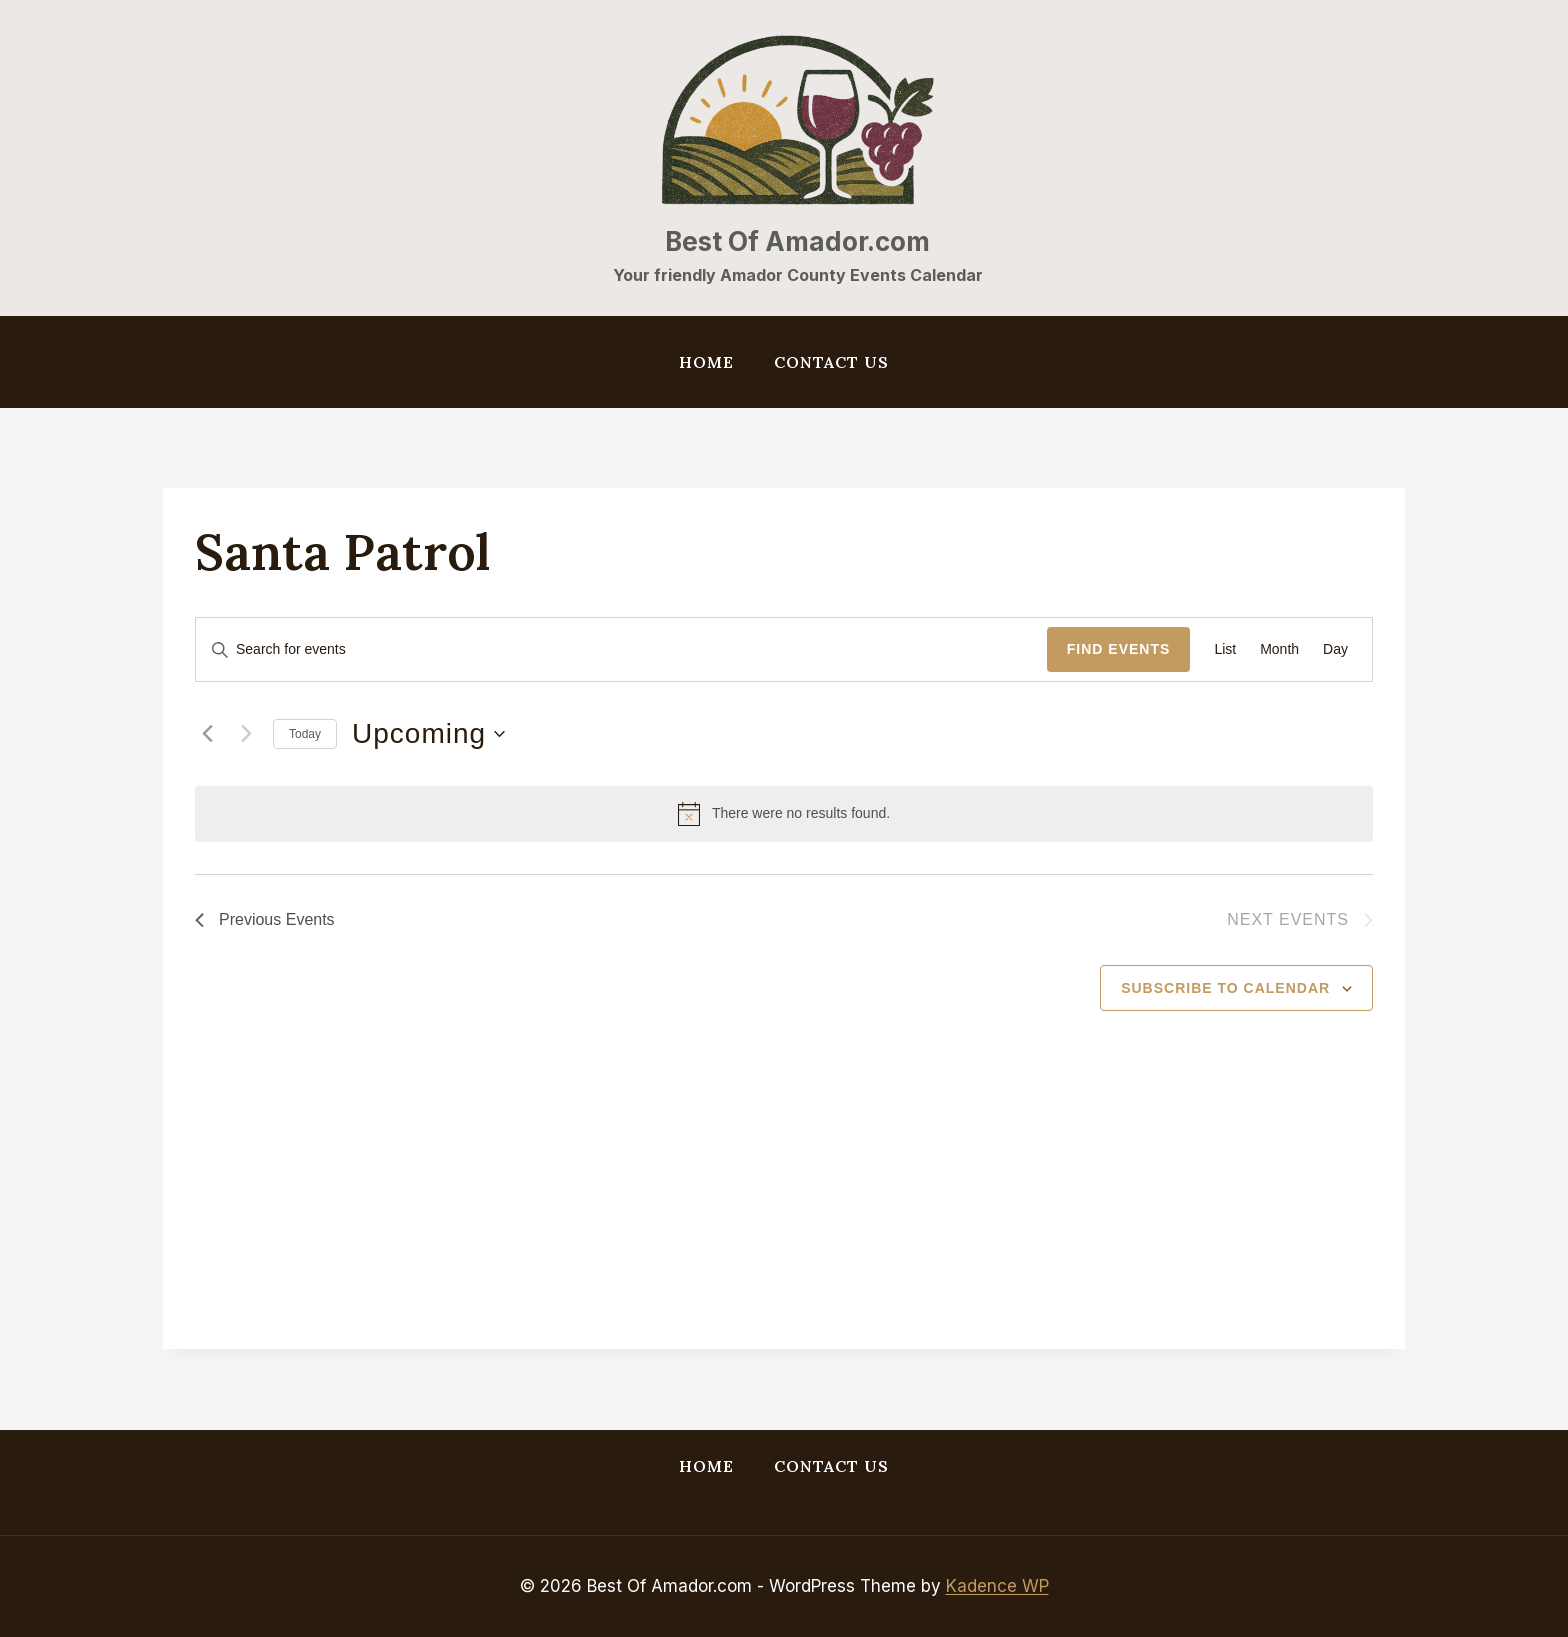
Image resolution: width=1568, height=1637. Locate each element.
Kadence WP (997, 1586)
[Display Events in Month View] (1279, 649)
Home (706, 362)
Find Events (1119, 649)
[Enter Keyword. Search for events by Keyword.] (621, 649)
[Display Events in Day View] (1335, 649)
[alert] (784, 814)
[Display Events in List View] (1225, 649)
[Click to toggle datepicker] (428, 734)
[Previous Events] (207, 734)
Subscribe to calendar (1225, 988)
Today (305, 734)
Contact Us (831, 362)
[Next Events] (246, 734)
